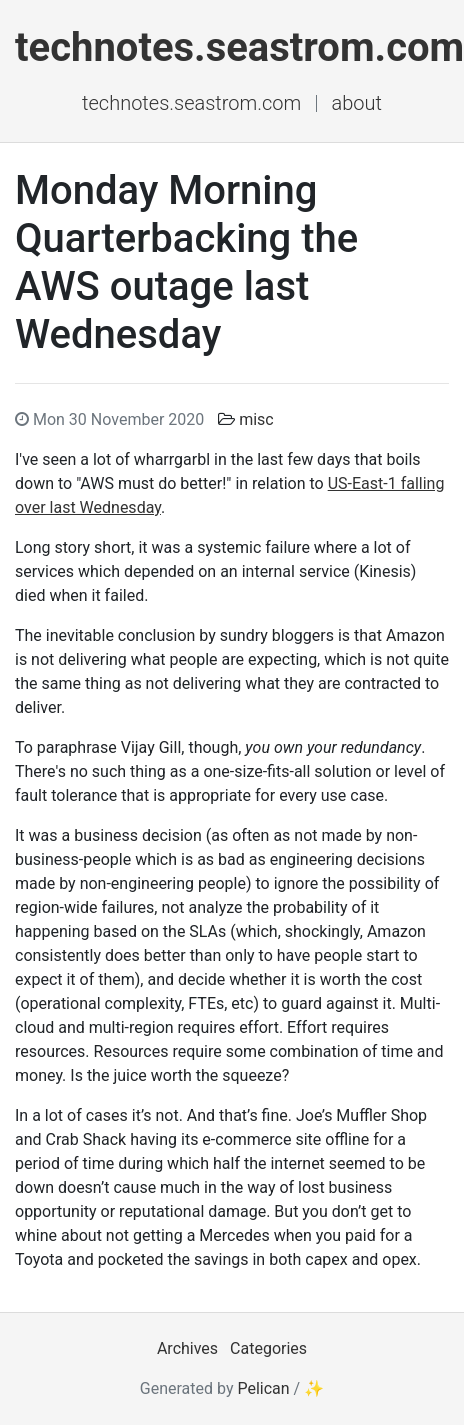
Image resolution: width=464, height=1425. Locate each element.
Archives (187, 1348)
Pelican (263, 1388)
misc (256, 419)
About (356, 103)
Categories (268, 1348)
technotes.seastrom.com (191, 103)
